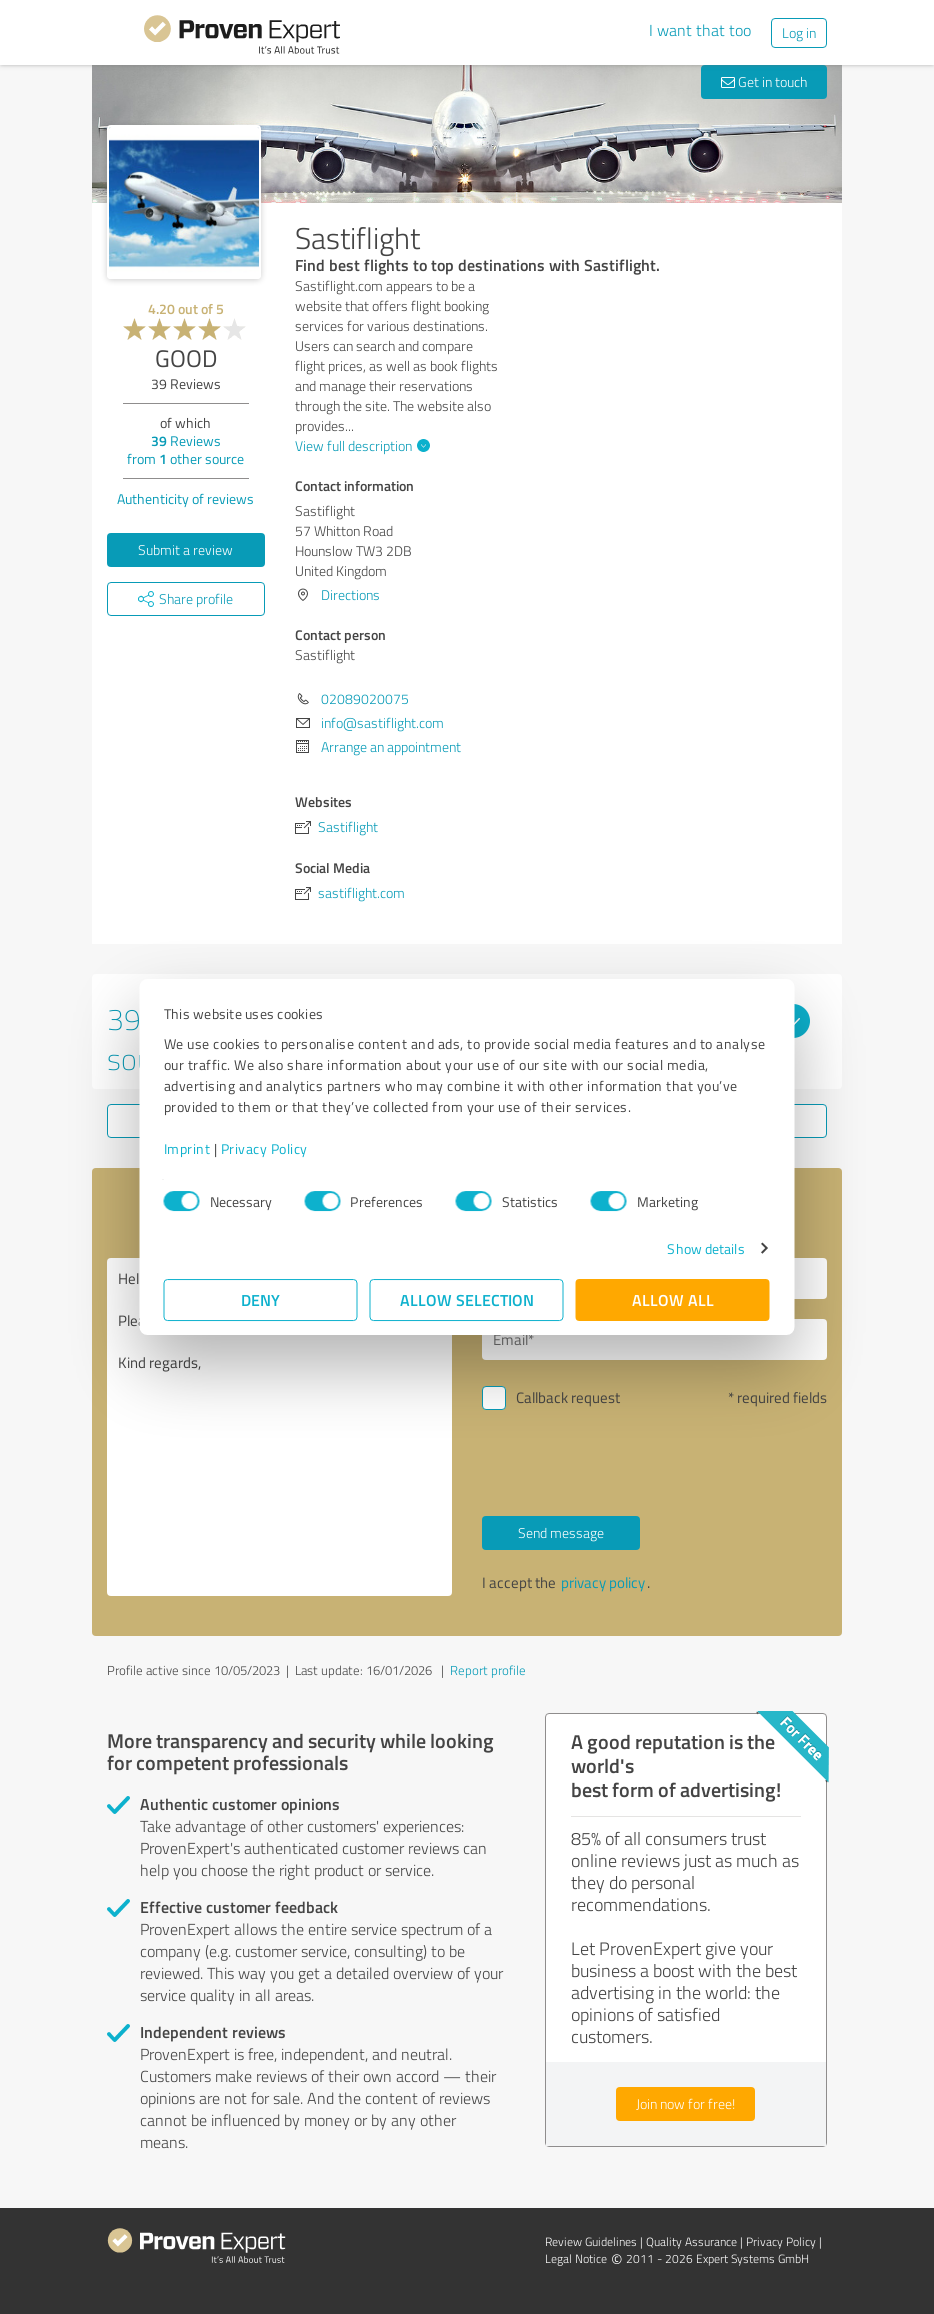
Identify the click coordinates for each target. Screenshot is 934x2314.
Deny (261, 1299)
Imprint (187, 1148)
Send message (561, 1532)
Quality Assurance (691, 2241)
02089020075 (365, 698)
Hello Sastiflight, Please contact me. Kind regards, (279, 1427)
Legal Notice (576, 2258)
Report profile (488, 1670)
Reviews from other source (185, 449)
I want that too (700, 30)
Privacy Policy (264, 1148)
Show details (705, 1248)
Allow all (673, 1299)
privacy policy (603, 1582)
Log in (799, 32)
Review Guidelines (591, 2241)
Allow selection (467, 1299)
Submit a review (185, 549)
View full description (360, 445)
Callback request (568, 1397)
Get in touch (764, 81)
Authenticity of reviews (185, 498)
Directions (350, 594)
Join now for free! (685, 2103)
